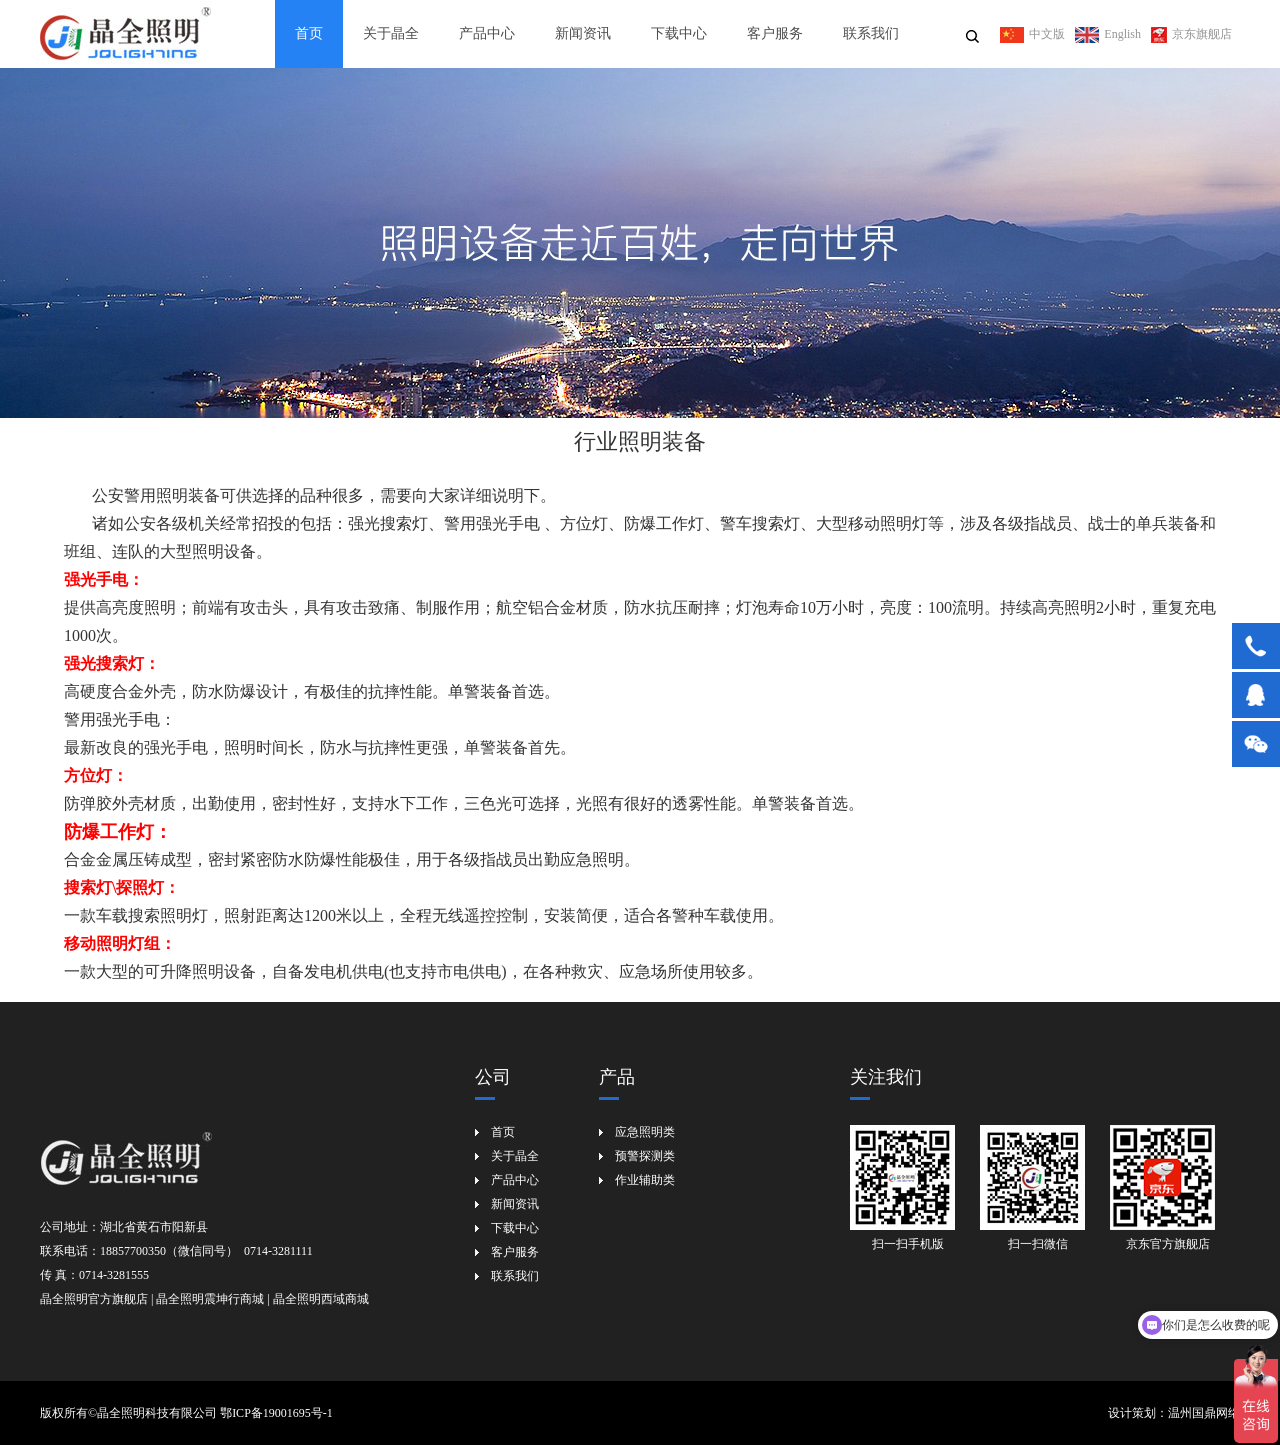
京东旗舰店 (1191, 34)
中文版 (1032, 34)
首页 (309, 33)
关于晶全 (391, 33)
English (1108, 34)
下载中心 (679, 33)
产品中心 (487, 33)
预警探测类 (645, 1156)
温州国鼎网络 (1204, 1413)
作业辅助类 (645, 1180)
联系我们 (871, 33)
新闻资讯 (583, 33)
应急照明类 (645, 1132)
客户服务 (775, 33)
